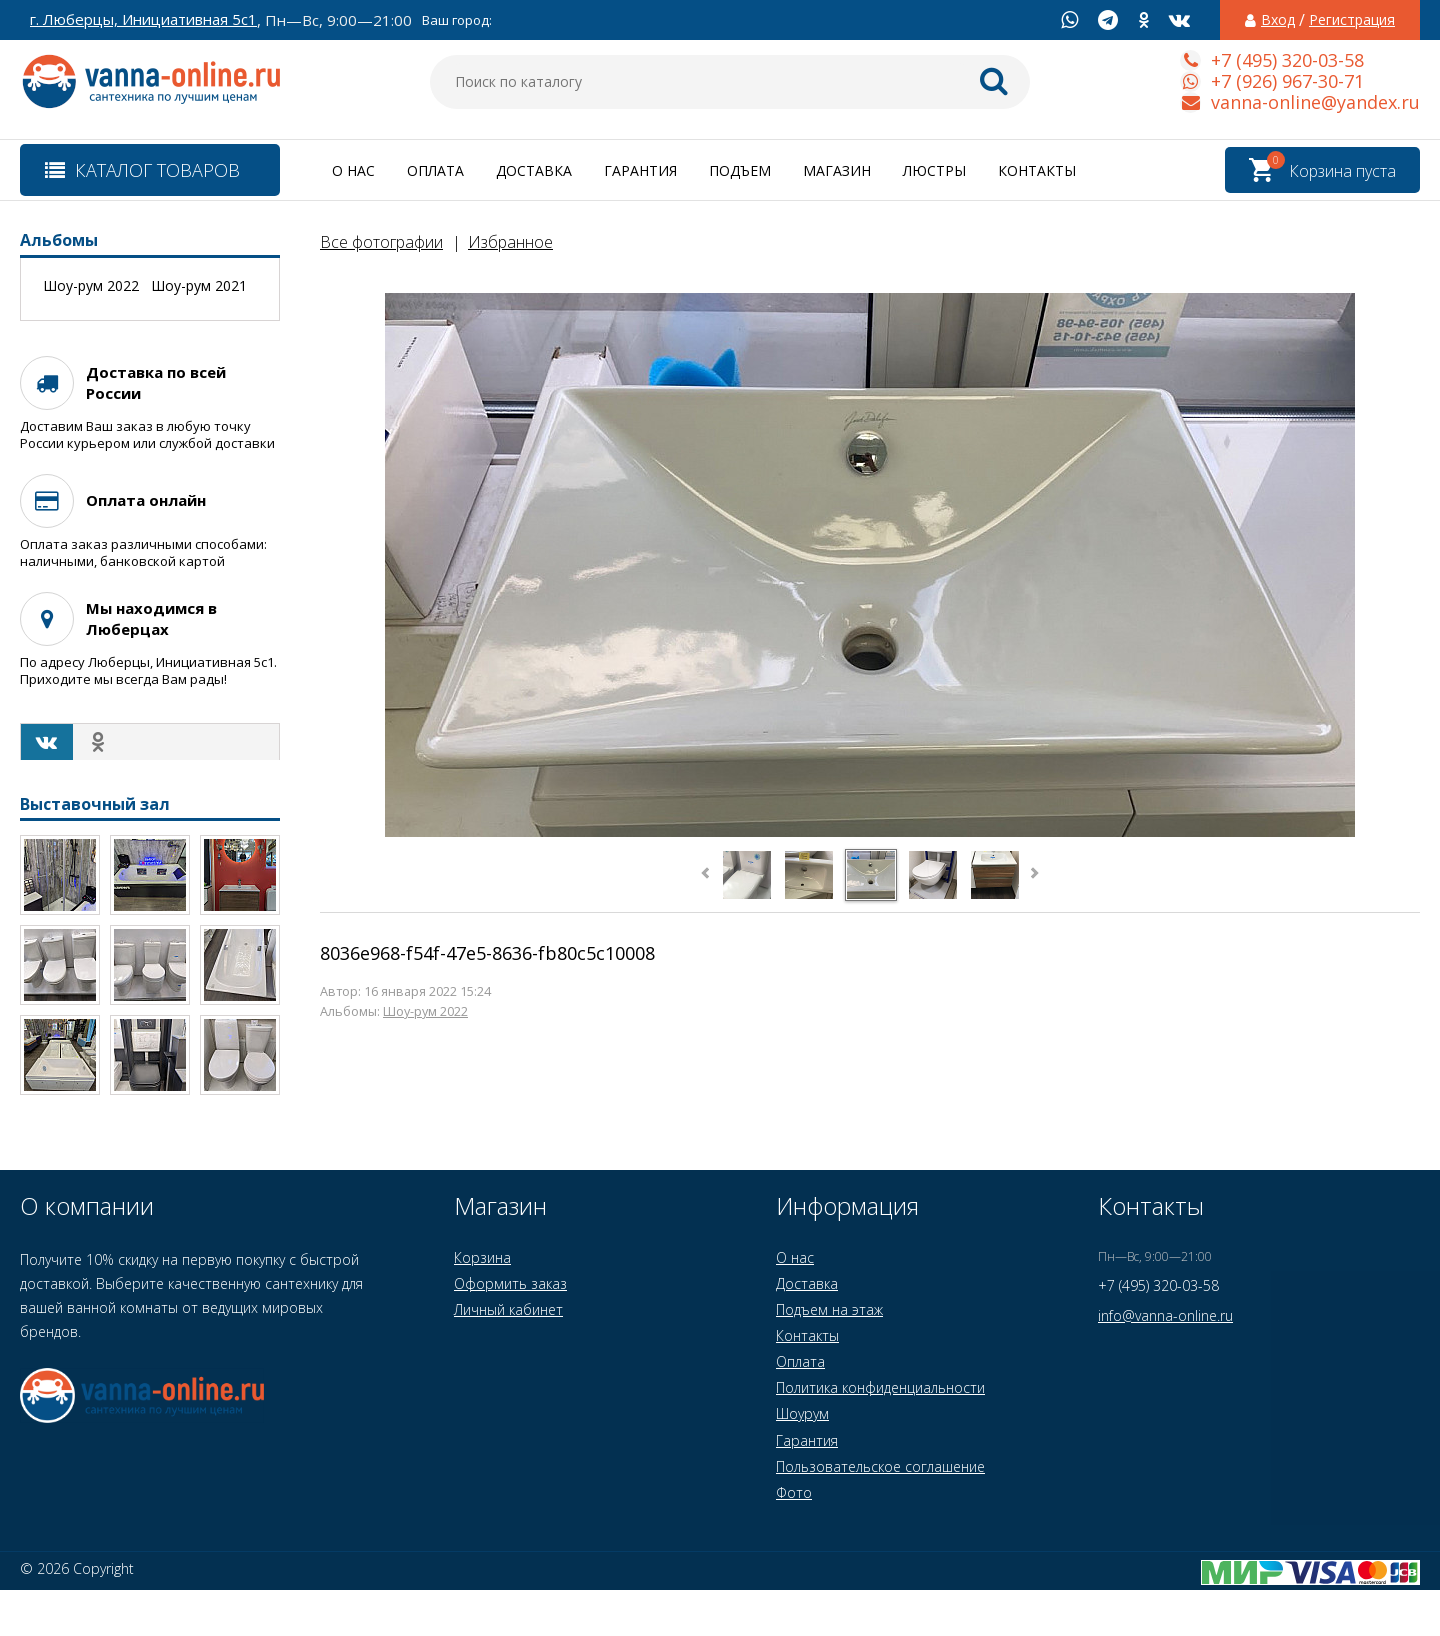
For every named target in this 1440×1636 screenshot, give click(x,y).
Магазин (837, 170)
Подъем (740, 170)
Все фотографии (381, 242)
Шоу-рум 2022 (425, 1011)
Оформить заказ (510, 1283)
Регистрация (1352, 20)
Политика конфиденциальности (880, 1387)
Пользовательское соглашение (880, 1466)
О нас (353, 170)
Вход (1278, 20)
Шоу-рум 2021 (199, 286)
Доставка (534, 170)
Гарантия (640, 170)
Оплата (435, 170)
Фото (794, 1492)
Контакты (1037, 170)
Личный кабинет (508, 1309)
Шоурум (802, 1413)
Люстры (934, 170)
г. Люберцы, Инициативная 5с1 (143, 19)
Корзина (482, 1257)
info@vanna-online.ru (1165, 1315)
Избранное (510, 242)
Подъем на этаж (829, 1309)
